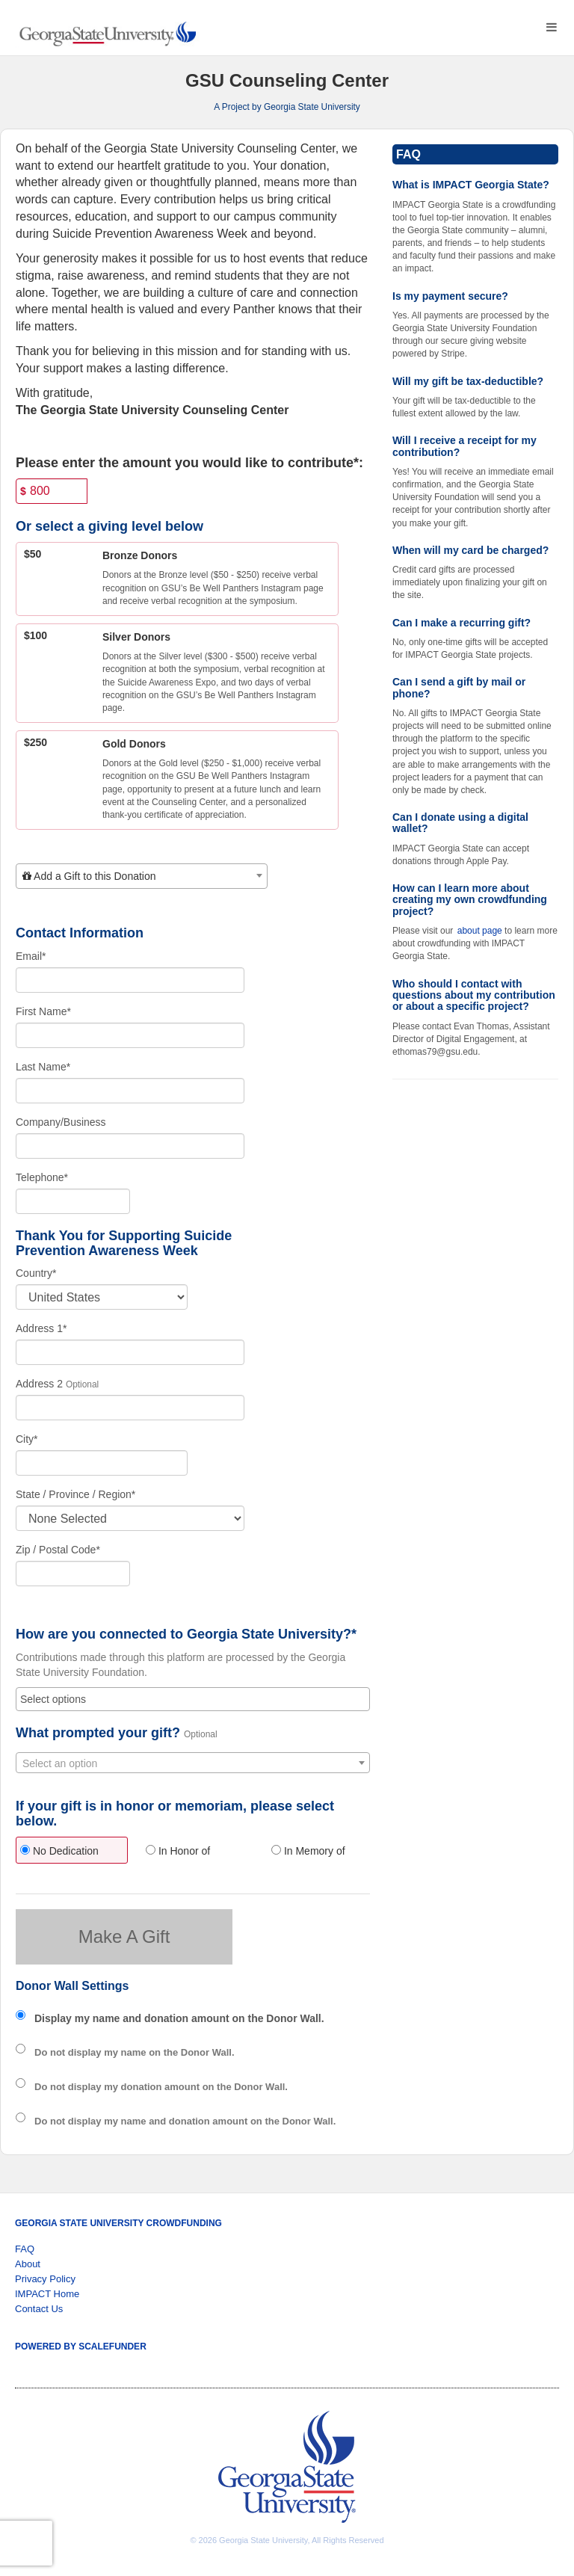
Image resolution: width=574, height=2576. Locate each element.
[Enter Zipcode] (73, 1573)
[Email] (130, 980)
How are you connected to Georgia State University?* (186, 1634)
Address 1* (41, 1328)
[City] (102, 1463)
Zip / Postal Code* (58, 1550)
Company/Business (61, 1122)
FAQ (24, 2249)
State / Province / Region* (75, 1494)
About (27, 2264)
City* (27, 1439)
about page (479, 930)
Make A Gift (124, 1936)
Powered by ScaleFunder (80, 2346)
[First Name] (130, 1035)
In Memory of (308, 1851)
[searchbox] (192, 1699)
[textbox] (141, 876)
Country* (36, 1273)
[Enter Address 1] (130, 1352)
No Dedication (59, 1851)
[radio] (67, 1852)
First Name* (43, 1011)
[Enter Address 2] (130, 1407)
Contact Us (39, 2308)
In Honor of (178, 1851)
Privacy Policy (45, 2278)
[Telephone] (73, 1201)
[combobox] (142, 876)
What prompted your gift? (98, 1733)
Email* (31, 956)
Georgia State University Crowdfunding (118, 2223)
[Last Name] (130, 1090)
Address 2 (39, 1384)
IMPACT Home (47, 2293)
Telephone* (42, 1177)
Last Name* (43, 1067)
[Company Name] (130, 1146)
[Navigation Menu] (551, 27)
